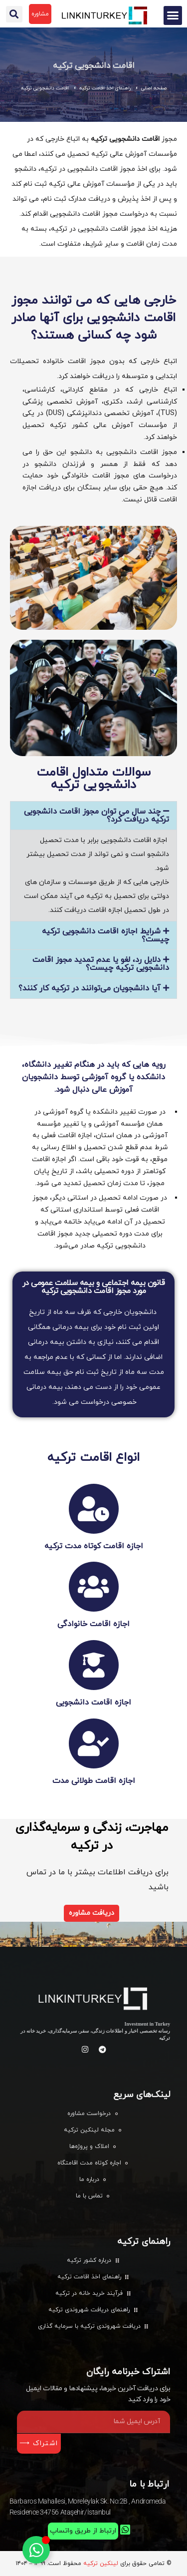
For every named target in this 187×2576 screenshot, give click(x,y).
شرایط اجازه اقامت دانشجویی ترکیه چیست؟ (105, 935)
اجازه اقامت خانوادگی (93, 1624)
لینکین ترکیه (100, 2564)
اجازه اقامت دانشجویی (93, 1702)
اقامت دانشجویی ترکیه (94, 66)
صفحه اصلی (154, 88)
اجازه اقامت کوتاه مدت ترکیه (93, 1546)
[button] (173, 15)
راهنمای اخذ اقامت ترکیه (105, 88)
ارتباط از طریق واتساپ (83, 2531)
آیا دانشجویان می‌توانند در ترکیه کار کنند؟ (89, 988)
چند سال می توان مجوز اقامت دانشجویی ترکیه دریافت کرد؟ (96, 815)
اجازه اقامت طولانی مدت (93, 1780)
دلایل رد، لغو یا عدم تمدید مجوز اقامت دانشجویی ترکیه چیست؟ (100, 963)
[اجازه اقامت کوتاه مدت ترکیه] (94, 1509)
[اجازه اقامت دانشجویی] (94, 1665)
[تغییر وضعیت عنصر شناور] (36, 2550)
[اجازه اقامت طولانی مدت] (94, 1743)
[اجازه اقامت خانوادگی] (94, 1587)
